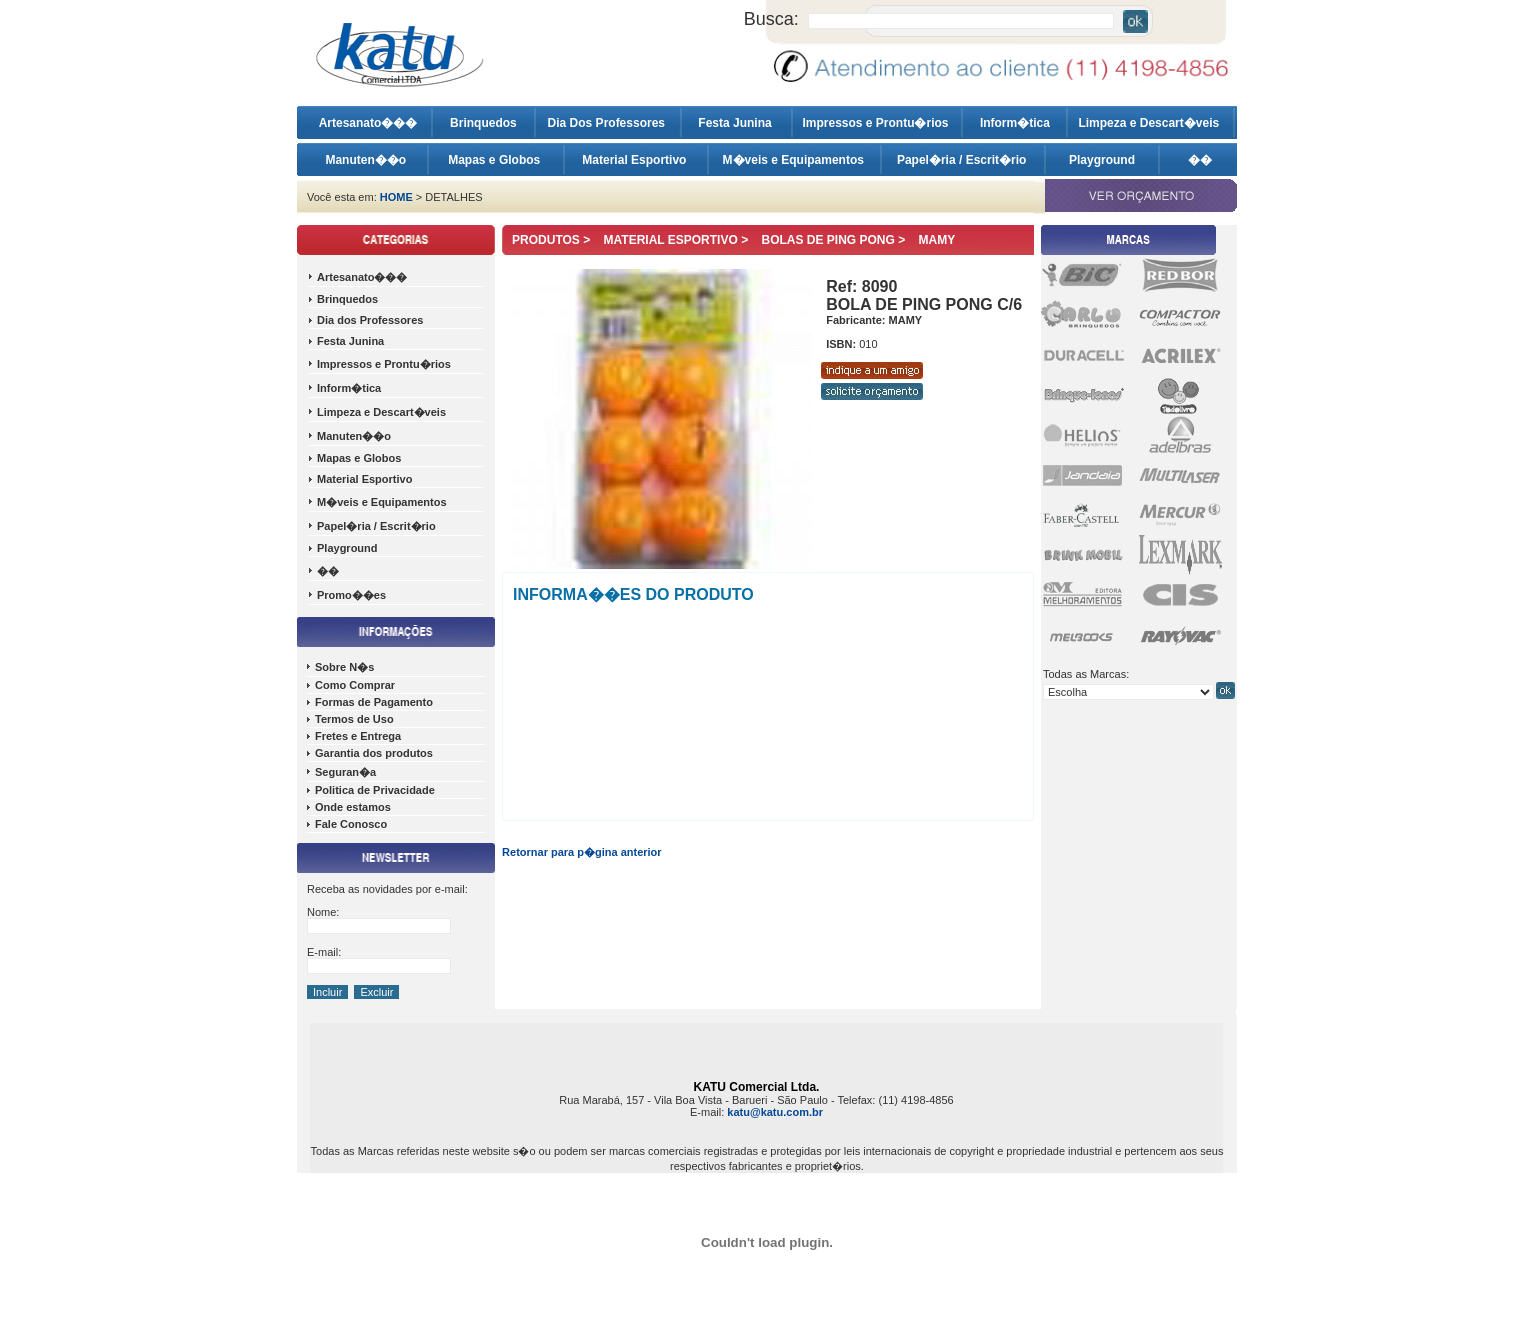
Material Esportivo (635, 160)
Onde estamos (353, 807)
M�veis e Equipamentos (795, 160)
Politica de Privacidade (375, 790)
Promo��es (351, 595)
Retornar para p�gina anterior (582, 852)
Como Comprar (355, 685)
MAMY (937, 240)
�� (1200, 160)
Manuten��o (365, 160)
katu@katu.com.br (775, 1112)
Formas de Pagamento (374, 702)
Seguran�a (345, 772)
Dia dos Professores (370, 320)
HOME (396, 197)
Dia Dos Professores (608, 123)
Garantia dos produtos (374, 753)
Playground (1102, 160)
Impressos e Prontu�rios (876, 123)
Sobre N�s (344, 667)
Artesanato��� (368, 123)
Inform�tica (1015, 123)
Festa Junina (736, 123)
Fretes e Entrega (358, 736)
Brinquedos (483, 123)
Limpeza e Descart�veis (1150, 123)
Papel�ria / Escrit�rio (963, 160)
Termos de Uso (354, 719)
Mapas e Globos (495, 160)
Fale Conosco (351, 824)
